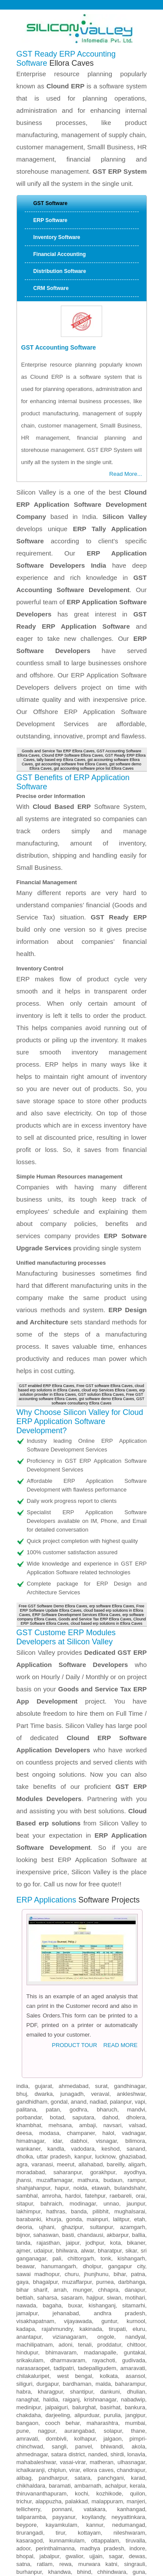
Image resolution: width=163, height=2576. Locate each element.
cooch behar (62, 2249)
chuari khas (103, 2524)
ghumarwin (30, 2500)
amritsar (27, 2430)
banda (78, 2038)
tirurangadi (30, 2359)
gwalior (74, 2383)
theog (138, 2516)
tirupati (117, 2155)
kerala (137, 2312)
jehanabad (66, 2140)
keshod (110, 1975)
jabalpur (50, 2383)
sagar (116, 2383)
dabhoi (78, 1967)
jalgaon (112, 2265)
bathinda (102, 2430)
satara (82, 2304)
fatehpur (95, 2022)
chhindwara (111, 2398)
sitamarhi (133, 2132)
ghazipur (72, 2054)
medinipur (29, 2234)
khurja (53, 2046)
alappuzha (48, 2328)
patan (53, 1936)
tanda (24, 2069)
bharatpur (110, 2077)
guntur (109, 2148)
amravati (27, 2265)
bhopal (25, 2383)
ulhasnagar (131, 2289)
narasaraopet (33, 2195)
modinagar (83, 2030)
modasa (49, 1959)
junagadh (72, 1920)
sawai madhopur (38, 2101)
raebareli (121, 2022)
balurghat (84, 2234)
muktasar (110, 2445)
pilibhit (101, 2038)
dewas (137, 2383)
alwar (87, 2077)
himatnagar (30, 1967)
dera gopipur (129, 2508)
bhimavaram (61, 2179)
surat (101, 1912)
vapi (140, 1928)
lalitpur (121, 2046)
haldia (50, 2226)
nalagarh (134, 2477)
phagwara (82, 2445)
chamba (121, 2469)
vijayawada (78, 2148)
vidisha (50, 2406)
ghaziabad (132, 1983)
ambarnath (87, 2312)
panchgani (111, 2304)
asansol (135, 2202)
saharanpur (67, 1999)
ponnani (62, 2336)
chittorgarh (80, 2085)
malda (103, 2210)
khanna (56, 2445)
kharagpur (50, 2218)
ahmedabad (74, 1912)
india (22, 1912)
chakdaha (29, 2242)
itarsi (22, 2422)
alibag (24, 2304)
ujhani (46, 2054)
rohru (87, 2500)
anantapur (29, 2163)
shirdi (117, 2281)
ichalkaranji (31, 2296)
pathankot (81, 2438)
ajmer (23, 2077)
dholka (25, 1983)
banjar (102, 2555)
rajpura (25, 2453)
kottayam (89, 2359)
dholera (135, 1944)
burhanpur (29, 2398)
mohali (25, 2438)
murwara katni (97, 2390)
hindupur (27, 2179)
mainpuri (97, 2046)
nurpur (25, 2485)
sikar (131, 2077)
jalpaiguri (56, 2234)
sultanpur (101, 2054)
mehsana (60, 1952)
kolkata (109, 2202)
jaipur (73, 2069)
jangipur (135, 2242)
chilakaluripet (33, 2202)
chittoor (136, 2171)
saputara (83, 1944)
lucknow (105, 1983)
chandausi (90, 2061)
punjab (111, 2422)
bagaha (52, 2132)
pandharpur (53, 2304)
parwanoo (59, 2492)
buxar (75, 2132)
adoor (24, 2375)
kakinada (91, 2155)
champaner (81, 1959)
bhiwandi (111, 2273)
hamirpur (43, 2477)
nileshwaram (129, 2359)
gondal (58, 1928)
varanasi (42, 1991)
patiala (78, 2430)
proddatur (109, 2171)
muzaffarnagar (54, 2007)
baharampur (130, 2210)
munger (82, 2116)
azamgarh (132, 2054)
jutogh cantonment (54, 2547)
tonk (105, 2085)
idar (57, 1967)
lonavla (136, 2281)
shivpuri (26, 2406)
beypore (27, 2351)
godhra (78, 1936)
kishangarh (131, 2085)
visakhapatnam (35, 2148)
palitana (27, 1936)
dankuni (110, 2218)
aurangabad (79, 2257)
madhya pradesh (102, 2375)
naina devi (130, 2555)
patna (138, 2101)
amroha (51, 2022)
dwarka (43, 1920)
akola (138, 2273)
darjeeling (57, 2242)
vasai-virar (73, 2289)
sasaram (72, 2124)
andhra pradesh (119, 2140)
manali (90, 2492)
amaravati (132, 2195)
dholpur (92, 2093)
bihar (119, 2101)
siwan (114, 2124)
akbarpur (117, 2061)
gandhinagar (129, 1912)
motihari (135, 2124)
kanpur (82, 1983)
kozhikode (109, 2320)
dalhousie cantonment (114, 2532)
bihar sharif (32, 2116)
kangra (45, 2485)
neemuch (58, 2414)
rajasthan (48, 2069)
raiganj (71, 2226)
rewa (65, 2390)
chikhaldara (31, 2312)
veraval (100, 1920)
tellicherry (28, 2336)
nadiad (98, 1928)
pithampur (90, 2414)
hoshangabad (128, 2414)
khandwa (59, 2398)
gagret (77, 2524)
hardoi (73, 2022)
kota (115, 2069)
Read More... (125, 474)
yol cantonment (99, 2477)
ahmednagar (32, 2281)
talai (22, 2547)
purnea (104, 2108)
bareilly (115, 1991)
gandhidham (32, 1928)
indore (137, 2375)
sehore (40, 2422)
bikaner (136, 2069)
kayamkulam (61, 2351)
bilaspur (67, 2477)
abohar (136, 2438)
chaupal (92, 2547)
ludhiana (134, 2422)
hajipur (94, 2124)
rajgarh (51, 2539)
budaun (112, 2007)
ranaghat (28, 2226)
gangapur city (126, 2093)
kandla (55, 1975)
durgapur (48, 2210)
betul (59, 2422)
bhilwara (66, 2077)
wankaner (29, 1975)
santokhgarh (74, 2485)
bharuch (107, 1936)
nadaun (117, 2516)
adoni (66, 2171)
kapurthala (80, 2453)
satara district (68, 2281)
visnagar (106, 1967)
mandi (24, 2469)
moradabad (31, 1999)
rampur (136, 2007)
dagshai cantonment (102, 2539)
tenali (85, 2171)
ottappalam (105, 2367)
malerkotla (30, 2445)
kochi (81, 2320)
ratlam (45, 2390)
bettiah (25, 2124)
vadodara (82, 1975)
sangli (59, 2273)
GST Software (50, 203)
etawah (101, 2014)
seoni (138, 2539)
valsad (137, 1952)
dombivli (56, 2265)
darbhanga (131, 2108)
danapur (135, 2116)
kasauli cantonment (41, 2524)
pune (23, 2257)
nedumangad (128, 2351)
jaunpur (135, 2030)
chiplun (57, 2296)
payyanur (63, 2343)
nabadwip (133, 2226)
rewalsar (115, 2547)
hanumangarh (58, 2093)
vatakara (95, 2336)
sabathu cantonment (45, 2532)
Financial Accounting (59, 254)
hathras (56, 2038)
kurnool (135, 2148)
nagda (92, 2422)
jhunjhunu (96, 2101)
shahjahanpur (33, 2014)
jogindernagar (91, 2508)
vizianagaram (69, 2163)
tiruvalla (135, 2367)
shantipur (81, 2218)
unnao (111, 2030)
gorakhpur (102, 1999)
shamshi (27, 2492)
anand (78, 1928)
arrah (60, 2116)
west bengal (74, 2202)
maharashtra (102, 2249)
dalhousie (62, 2500)
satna (23, 2390)
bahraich (51, 2030)
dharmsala (93, 2461)
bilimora (135, 1967)
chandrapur (131, 2296)
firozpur (50, 2453)
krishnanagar (100, 2226)
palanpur (121, 1928)
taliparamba (31, 2343)
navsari (112, 1952)
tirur (60, 2359)
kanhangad (131, 2336)
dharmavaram (67, 2187)
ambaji (87, 1952)
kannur (94, 2351)
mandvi (136, 1936)
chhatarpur (78, 2406)
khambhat (29, 1952)
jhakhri (53, 2516)
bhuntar (94, 2516)
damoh (106, 2406)
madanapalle (100, 2179)
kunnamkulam (66, 2367)
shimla (49, 2461)
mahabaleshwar (36, 2289)
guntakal (134, 2179)
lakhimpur (29, 2038)
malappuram (107, 2328)
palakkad (76, 2328)
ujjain (96, 2383)
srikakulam (30, 2187)
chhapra (108, 2116)
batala (50, 2438)
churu (72, 2101)
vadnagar (133, 1959)
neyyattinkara (128, 2343)
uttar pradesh (53, 1983)
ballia (138, 2061)
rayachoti (103, 2187)
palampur (28, 2539)
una (140, 2469)
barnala (135, 2445)
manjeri (135, 2328)
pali (57, 2085)
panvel (83, 2273)
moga (110, 2438)
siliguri (25, 2210)
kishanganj (102, 2132)
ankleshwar (131, 1920)
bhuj (22, 1920)
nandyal (135, 2163)
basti (68, 2061)
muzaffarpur (77, 2108)
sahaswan (46, 2061)
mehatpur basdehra (120, 2485)
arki (68, 2539)
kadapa (26, 2155)
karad (138, 2304)
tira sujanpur (126, 2492)
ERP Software (50, 220)
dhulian (136, 2218)
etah (139, 2046)
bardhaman (77, 2210)
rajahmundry (57, 2155)
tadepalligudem (97, 2195)
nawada (27, 2132)
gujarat (43, 1912)
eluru (139, 2155)
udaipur (43, 2077)
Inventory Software (56, 237)
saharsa (47, 2124)
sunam (108, 2453)
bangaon (28, 2249)
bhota (81, 2555)
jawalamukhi (54, 2508)
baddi (119, 2461)
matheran (101, 2289)
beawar (26, 2093)
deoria (24, 2054)
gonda (74, 2046)
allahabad (90, 1991)
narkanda (49, 2563)
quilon (137, 2320)
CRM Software (51, 288)
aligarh (136, 1991)
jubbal (59, 2555)
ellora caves (98, 2296)
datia (74, 2422)
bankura (135, 2234)
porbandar (29, 1944)
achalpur (115, 2312)
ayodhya (134, 1999)
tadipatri (64, 2195)
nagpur (46, 2257)
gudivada (133, 2187)
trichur (24, 2328)
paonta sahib (53, 2469)
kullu (22, 2477)
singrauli (134, 2390)
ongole (105, 2163)
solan (68, 2461)
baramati (60, 2312)
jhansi (24, 2007)
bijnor (23, 2061)
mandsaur (132, 2406)
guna (139, 2398)
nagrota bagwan (123, 2500)
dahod (110, 1944)
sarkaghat (29, 2516)
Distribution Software (59, 271)
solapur (112, 2257)
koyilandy (93, 2343)
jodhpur (95, 2069)
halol (108, 1959)
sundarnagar (90, 2469)
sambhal (27, 2022)
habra (24, 2218)
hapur (62, 2014)
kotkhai (25, 2563)
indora (73, 2516)
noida (80, 2014)
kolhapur (85, 2265)
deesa (24, 1959)
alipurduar (86, 2242)
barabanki (29, 2046)
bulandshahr (129, 2014)
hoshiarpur (132, 2430)
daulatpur (133, 2524)
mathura (87, 2007)
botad (57, 1944)
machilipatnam (35, 2171)
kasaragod (30, 2367)
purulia (112, 2242)
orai (140, 2022)
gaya (23, 2108)
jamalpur (27, 2140)
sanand (135, 1975)
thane (138, 2257)
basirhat (110, 2234)
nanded (97, 2281)
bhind (84, 2398)
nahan (137, 2461)
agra (22, 1991)
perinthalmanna (55, 2375)
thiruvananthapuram (42, 2320)
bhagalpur (45, 2108)
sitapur (25, 2030)
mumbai (135, 2249)
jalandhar (53, 2430)
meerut (65, 1991)
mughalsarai (129, 2038)
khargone (28, 2414)
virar (74, 2296)
